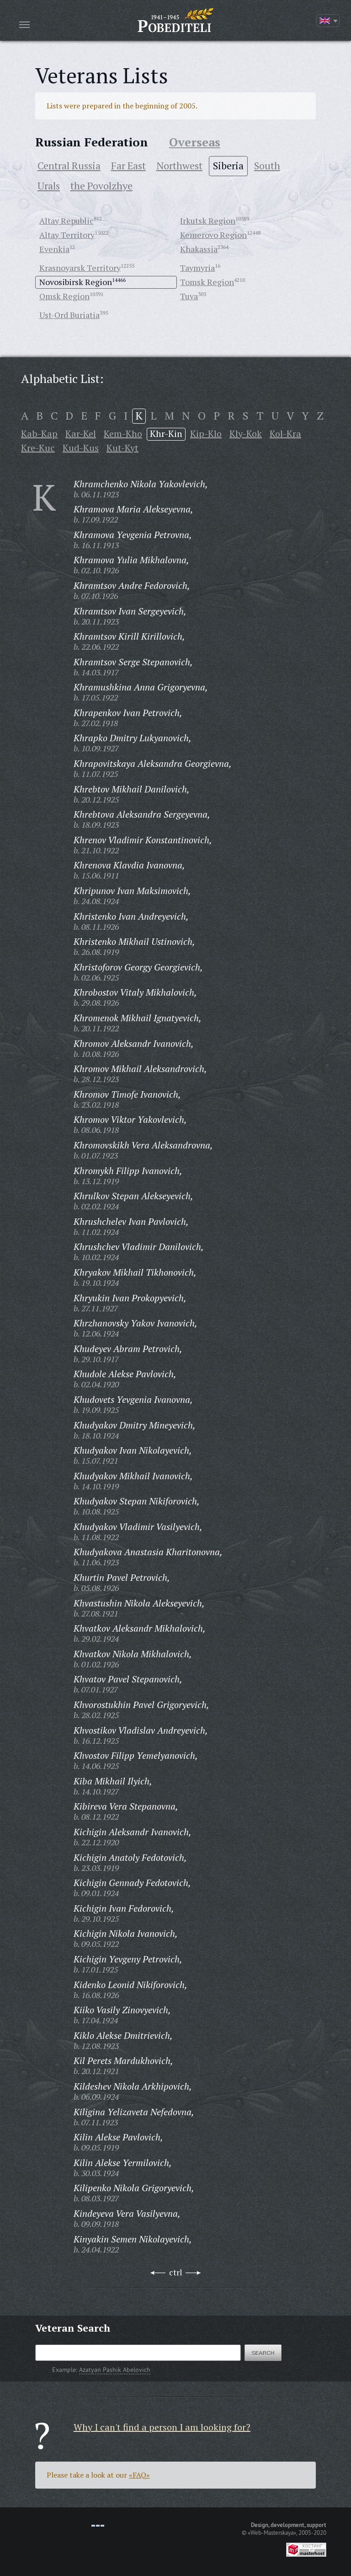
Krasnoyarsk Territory (80, 267)
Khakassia (199, 248)
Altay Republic (66, 220)
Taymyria (197, 267)
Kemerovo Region (213, 234)
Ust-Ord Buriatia (69, 314)
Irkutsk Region (207, 220)
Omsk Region (64, 296)
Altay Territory (67, 234)
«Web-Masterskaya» (272, 2532)
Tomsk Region (207, 281)
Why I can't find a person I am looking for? (162, 2427)
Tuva (189, 296)
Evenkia (54, 248)
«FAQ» (139, 2475)
